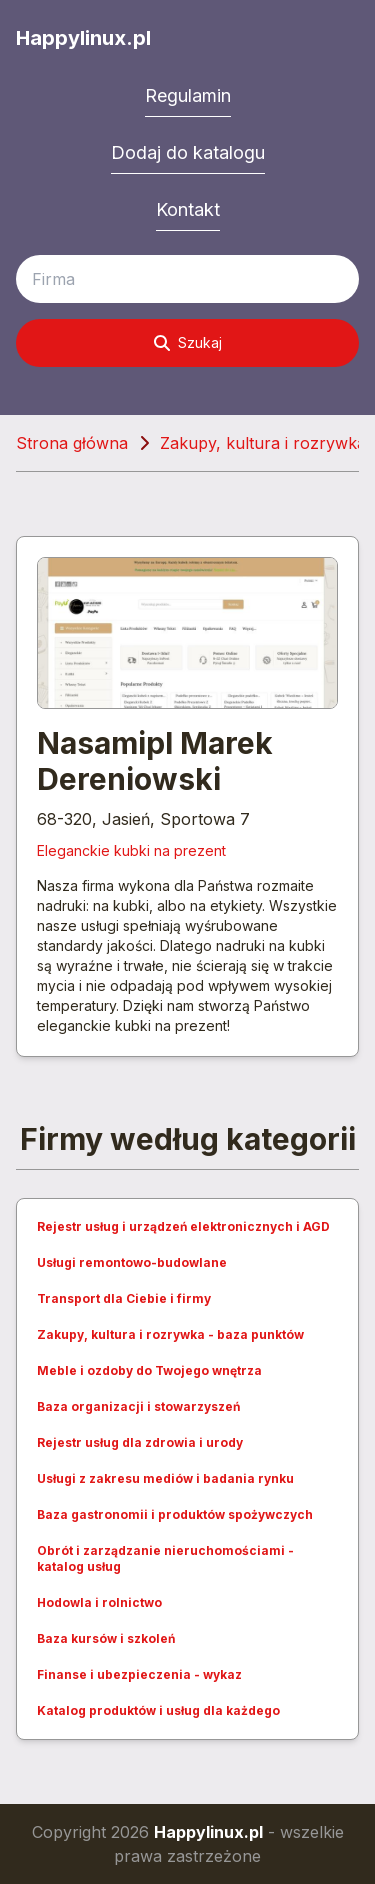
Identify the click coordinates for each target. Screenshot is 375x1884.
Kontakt (188, 209)
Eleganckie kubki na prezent (131, 850)
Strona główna (72, 443)
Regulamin (188, 95)
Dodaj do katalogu (188, 152)
